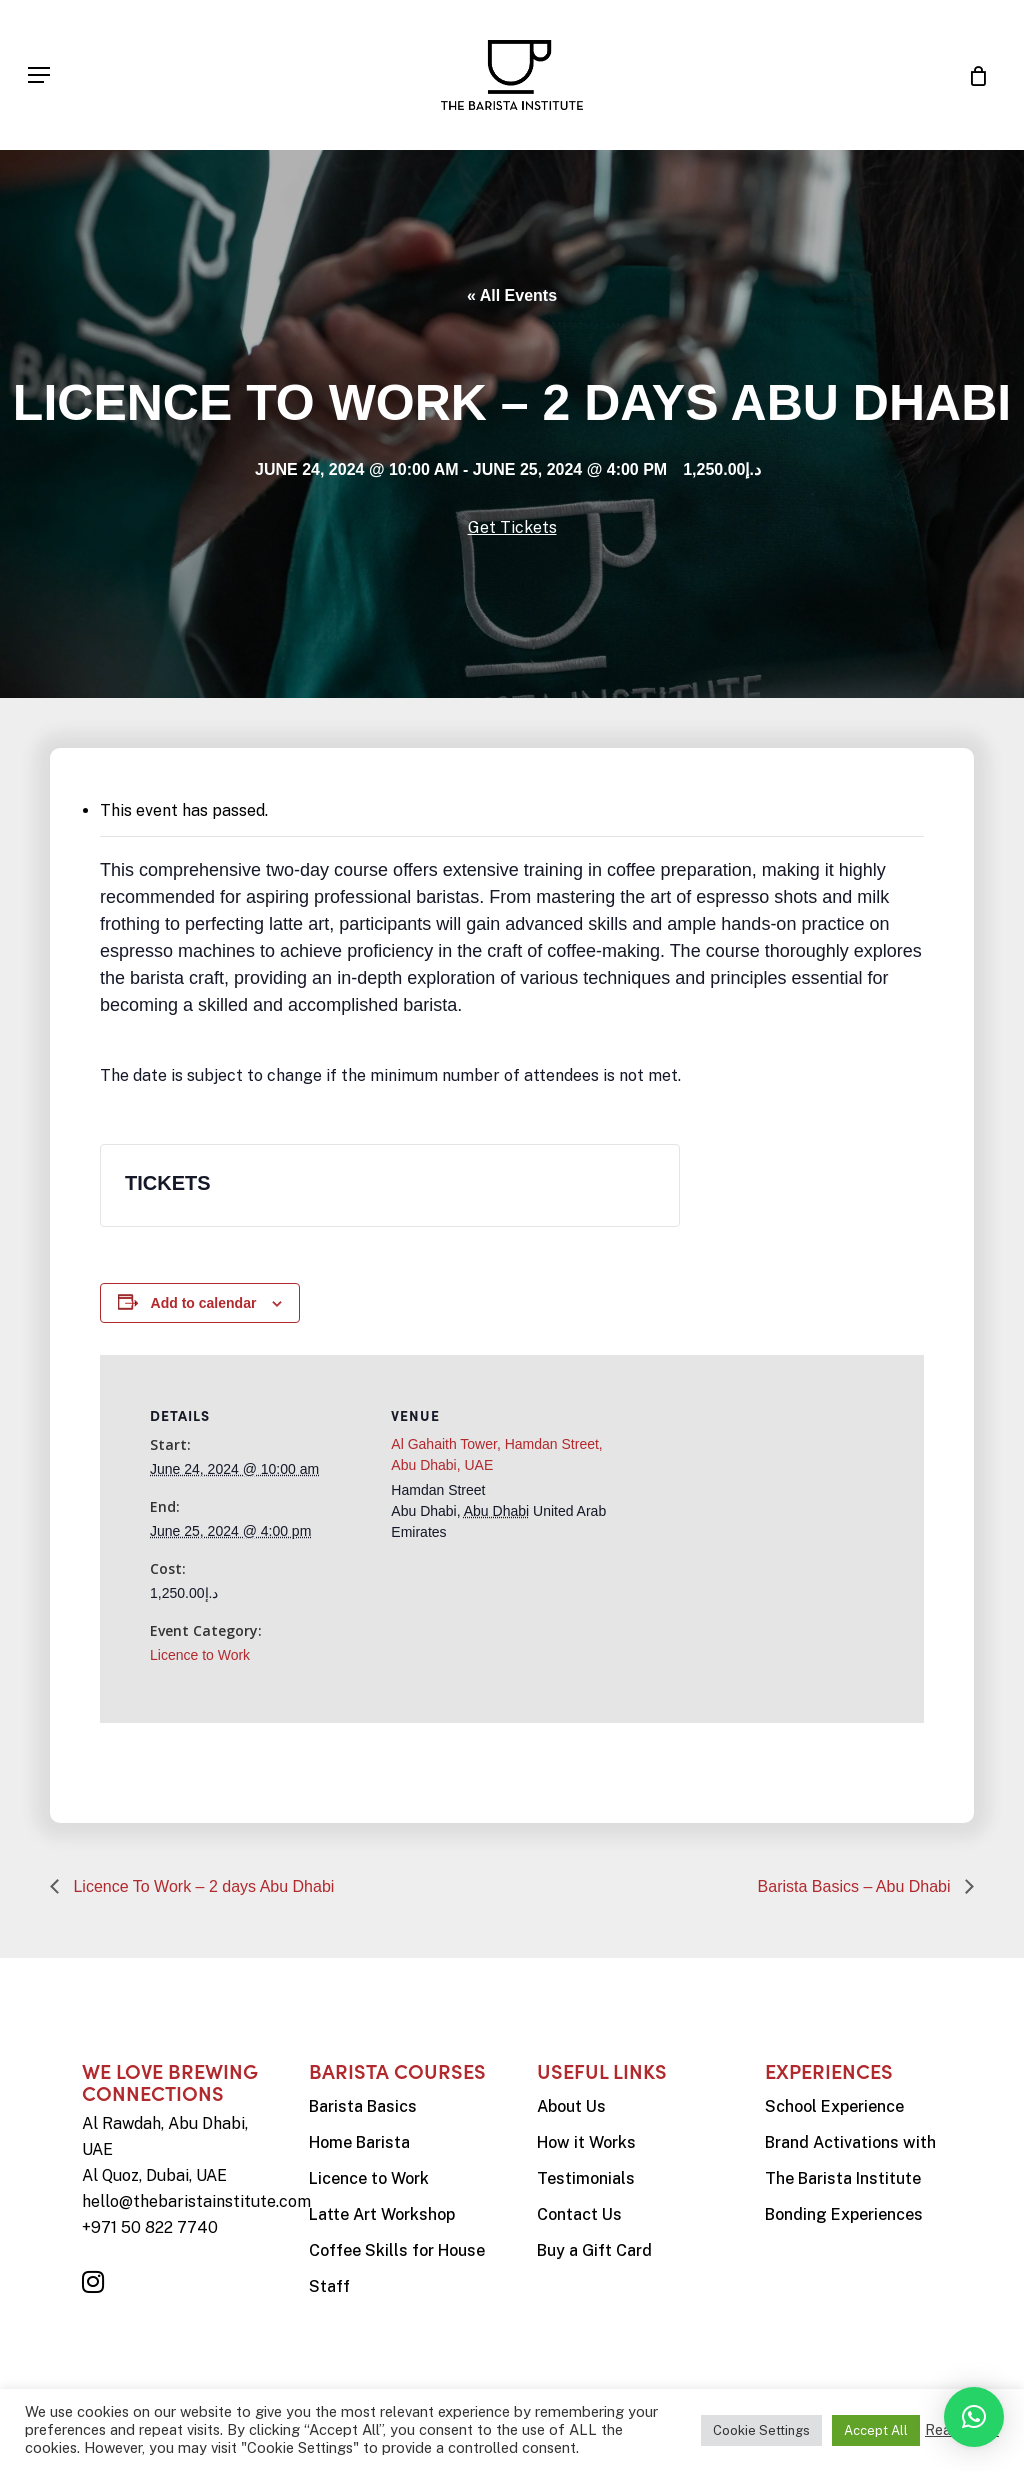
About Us (571, 2106)
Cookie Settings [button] (761, 2430)
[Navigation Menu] (39, 75)
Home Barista (359, 2142)
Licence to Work (200, 1655)
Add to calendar (204, 1303)
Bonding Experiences (844, 2214)
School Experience (834, 2106)
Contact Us (579, 2214)
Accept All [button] (876, 2430)
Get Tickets (512, 527)
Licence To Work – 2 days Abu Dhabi (201, 1886)
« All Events (512, 295)
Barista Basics (363, 2106)
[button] (974, 2417)
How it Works (586, 2142)
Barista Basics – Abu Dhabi (856, 1886)
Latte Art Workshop (382, 2214)
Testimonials (586, 2178)
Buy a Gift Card (594, 2250)
